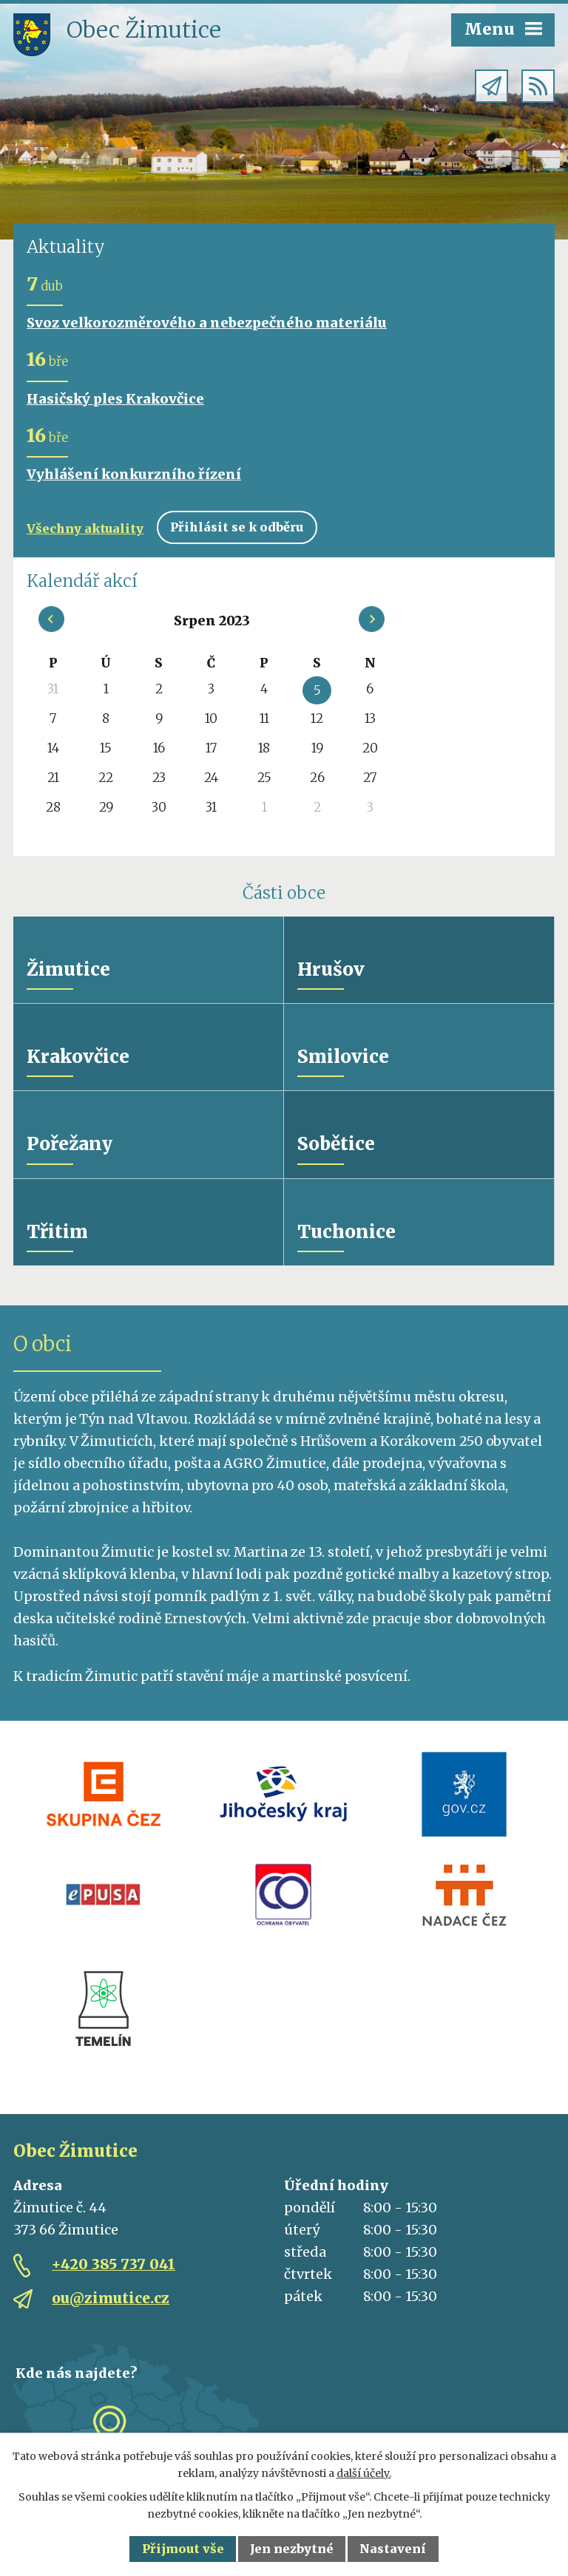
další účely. (364, 2473)
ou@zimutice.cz (110, 2302)
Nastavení (392, 2548)
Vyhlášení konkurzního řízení (134, 474)
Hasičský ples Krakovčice (115, 398)
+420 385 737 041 (113, 2268)
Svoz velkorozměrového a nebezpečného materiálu (207, 322)
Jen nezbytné (292, 2548)
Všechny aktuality (85, 528)
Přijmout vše (183, 2548)
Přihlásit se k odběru (236, 527)
